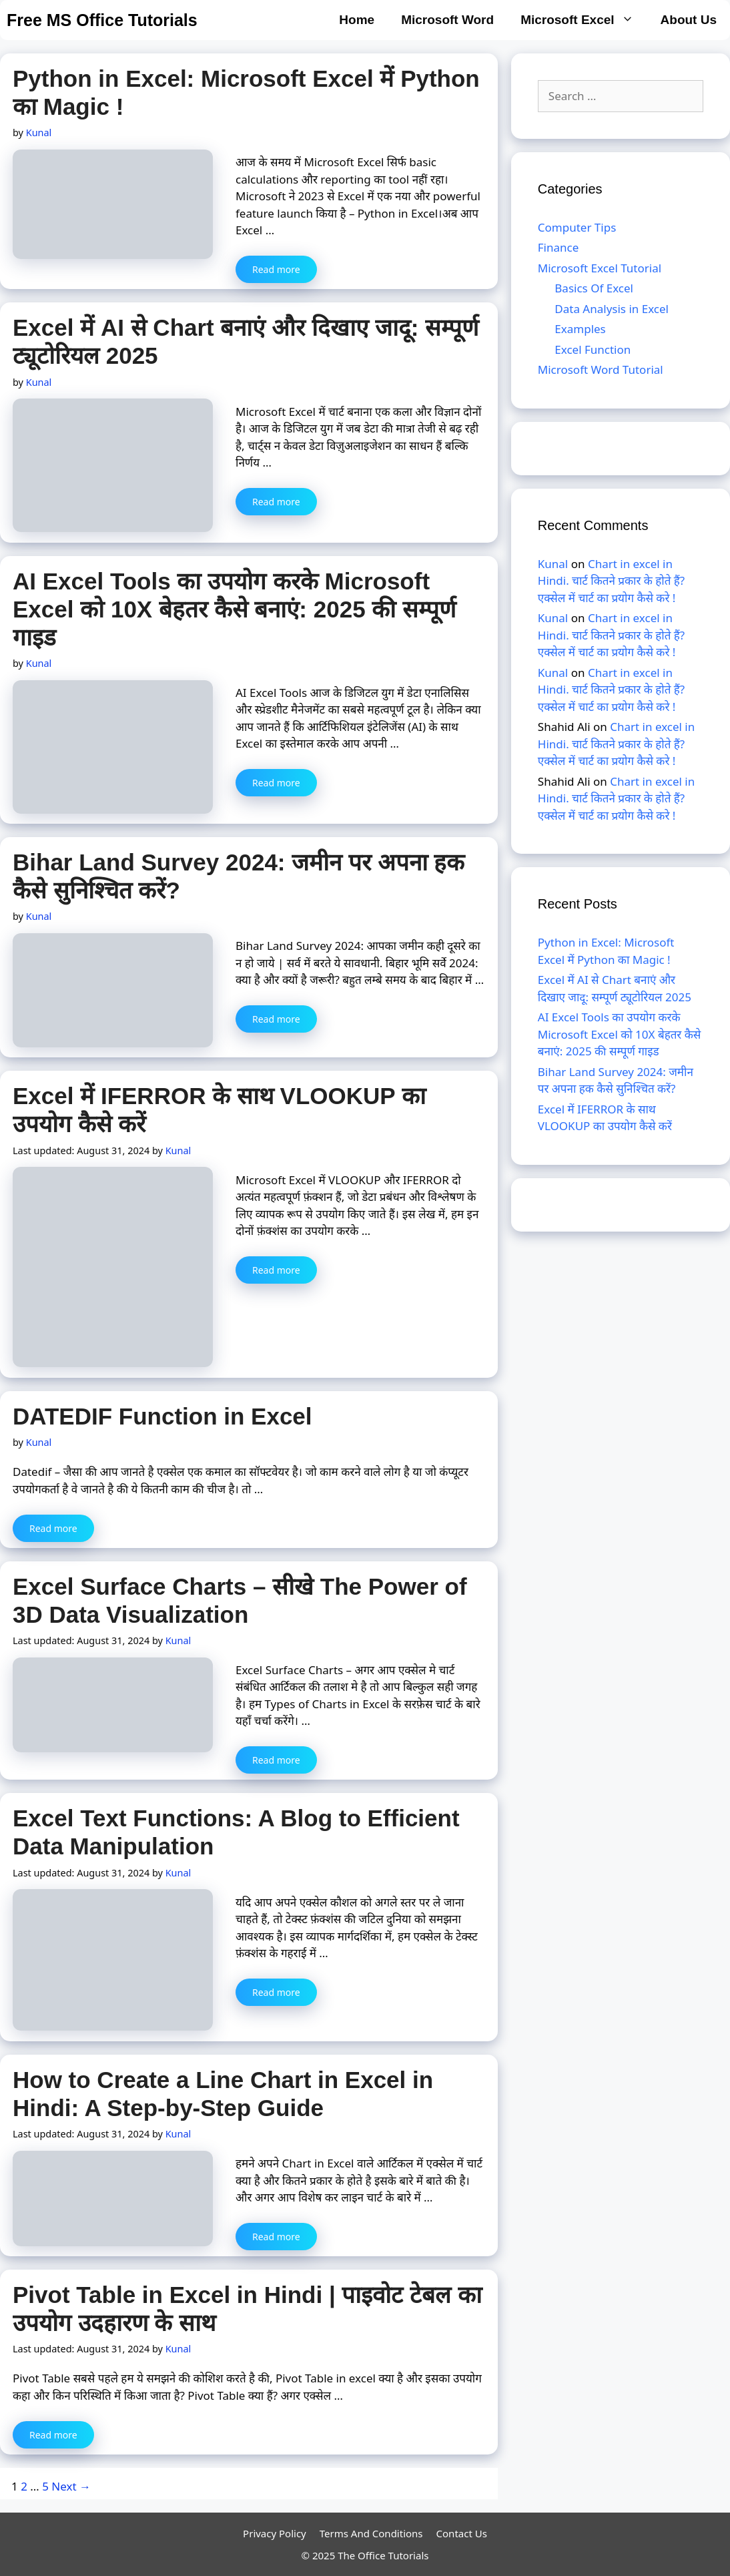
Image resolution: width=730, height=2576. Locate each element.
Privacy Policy (274, 2533)
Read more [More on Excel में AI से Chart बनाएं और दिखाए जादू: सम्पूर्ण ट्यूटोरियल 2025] (276, 501)
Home (356, 20)
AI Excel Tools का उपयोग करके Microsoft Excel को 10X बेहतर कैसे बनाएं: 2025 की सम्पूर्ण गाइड (234, 609)
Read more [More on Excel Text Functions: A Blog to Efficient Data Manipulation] (276, 1992)
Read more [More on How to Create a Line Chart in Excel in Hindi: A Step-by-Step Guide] (276, 2236)
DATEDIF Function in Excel (162, 1416)
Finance (558, 247)
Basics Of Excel (594, 288)
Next (71, 2486)
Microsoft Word (447, 20)
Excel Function (593, 349)
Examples (580, 328)
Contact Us (461, 2533)
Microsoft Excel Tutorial (599, 268)
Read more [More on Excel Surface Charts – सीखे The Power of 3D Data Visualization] (276, 1760)
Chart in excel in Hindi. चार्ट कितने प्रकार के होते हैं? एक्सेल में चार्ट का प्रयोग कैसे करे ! (611, 580)
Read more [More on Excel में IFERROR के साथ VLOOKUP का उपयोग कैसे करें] (276, 1270)
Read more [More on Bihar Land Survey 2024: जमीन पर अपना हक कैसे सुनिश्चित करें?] (276, 1019)
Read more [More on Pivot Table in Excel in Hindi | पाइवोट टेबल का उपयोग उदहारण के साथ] (53, 2434)
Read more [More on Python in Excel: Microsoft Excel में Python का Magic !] (276, 269)
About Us (689, 20)
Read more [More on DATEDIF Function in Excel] (53, 1528)
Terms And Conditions (371, 2533)
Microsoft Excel (583, 20)
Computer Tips (577, 227)
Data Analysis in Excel (612, 308)
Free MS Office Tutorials (102, 20)
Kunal (553, 563)
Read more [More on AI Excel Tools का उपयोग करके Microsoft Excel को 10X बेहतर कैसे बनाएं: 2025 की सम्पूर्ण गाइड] (276, 782)
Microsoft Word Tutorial (600, 369)
